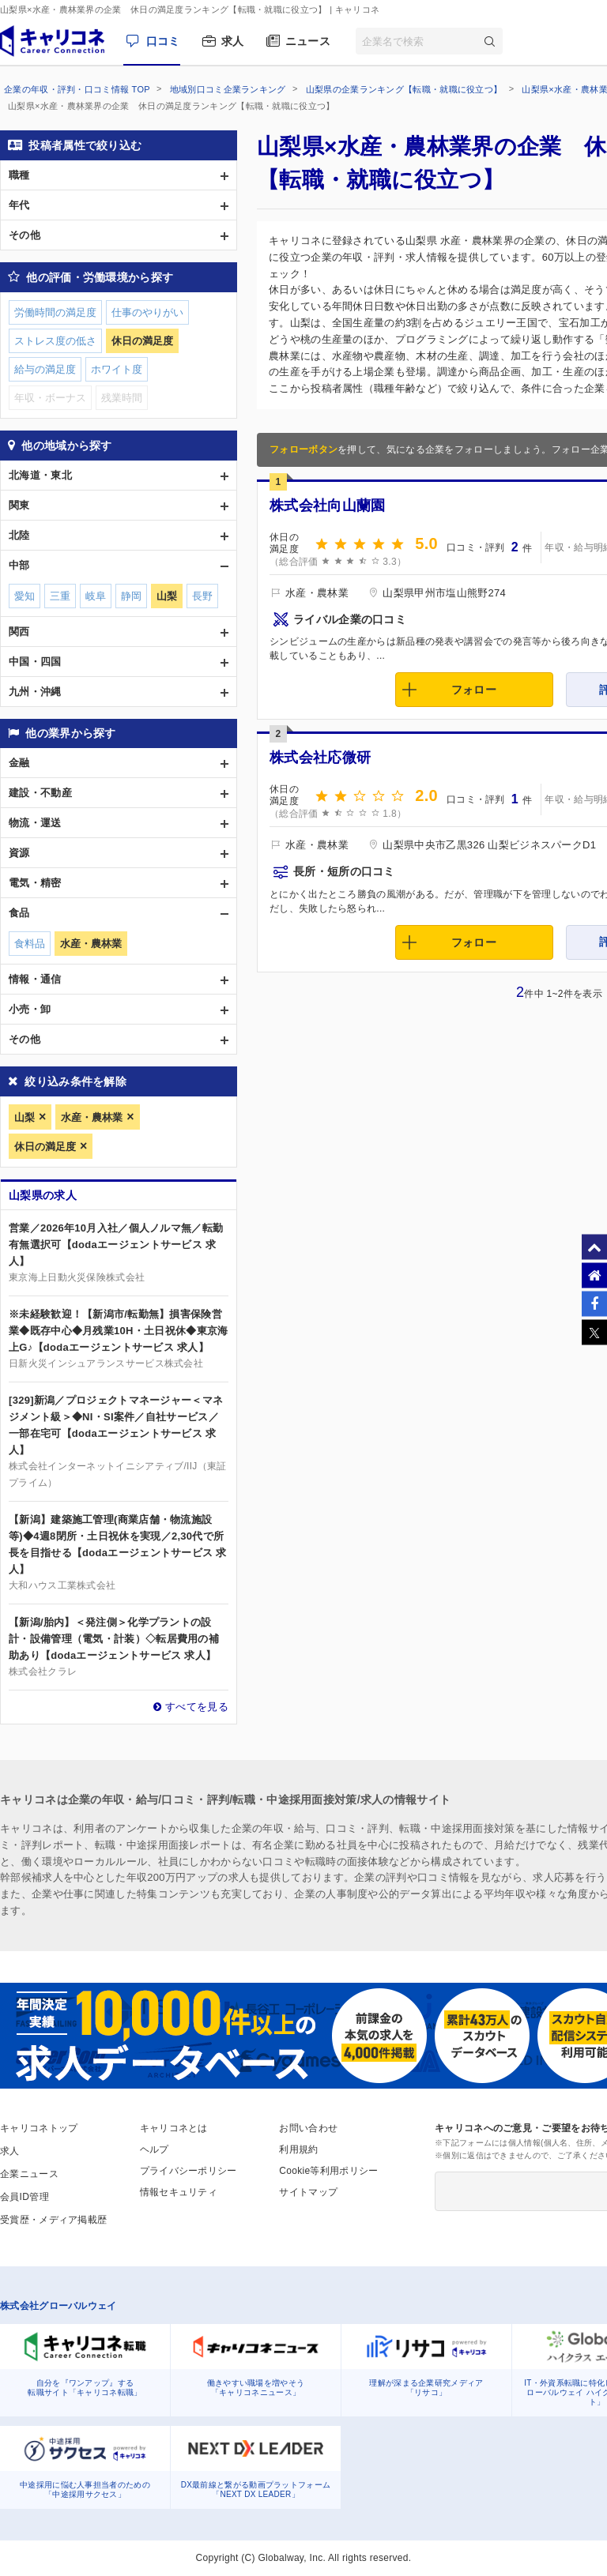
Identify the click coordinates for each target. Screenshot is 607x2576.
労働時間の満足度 (55, 312)
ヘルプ (154, 2149)
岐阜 (95, 596)
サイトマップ (308, 2192)
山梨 (24, 1117)
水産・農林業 (92, 1117)
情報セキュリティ (178, 2192)
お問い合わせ (308, 2128)
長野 (202, 596)
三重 (60, 596)
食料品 (29, 944)
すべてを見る (196, 1707)
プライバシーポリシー (188, 2170)
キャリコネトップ (38, 2128)
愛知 (24, 596)
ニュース (307, 41)
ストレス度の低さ (55, 341)
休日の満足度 (45, 1147)
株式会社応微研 (320, 757)
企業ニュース (29, 2173)
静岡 (131, 596)
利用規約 (298, 2149)
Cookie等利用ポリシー (328, 2170)
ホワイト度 (116, 369)
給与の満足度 (45, 369)
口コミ (163, 41)
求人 (232, 41)
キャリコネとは (174, 2128)
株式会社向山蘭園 (327, 505)
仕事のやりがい (147, 312)
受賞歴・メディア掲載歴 (53, 2219)
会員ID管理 (24, 2196)
